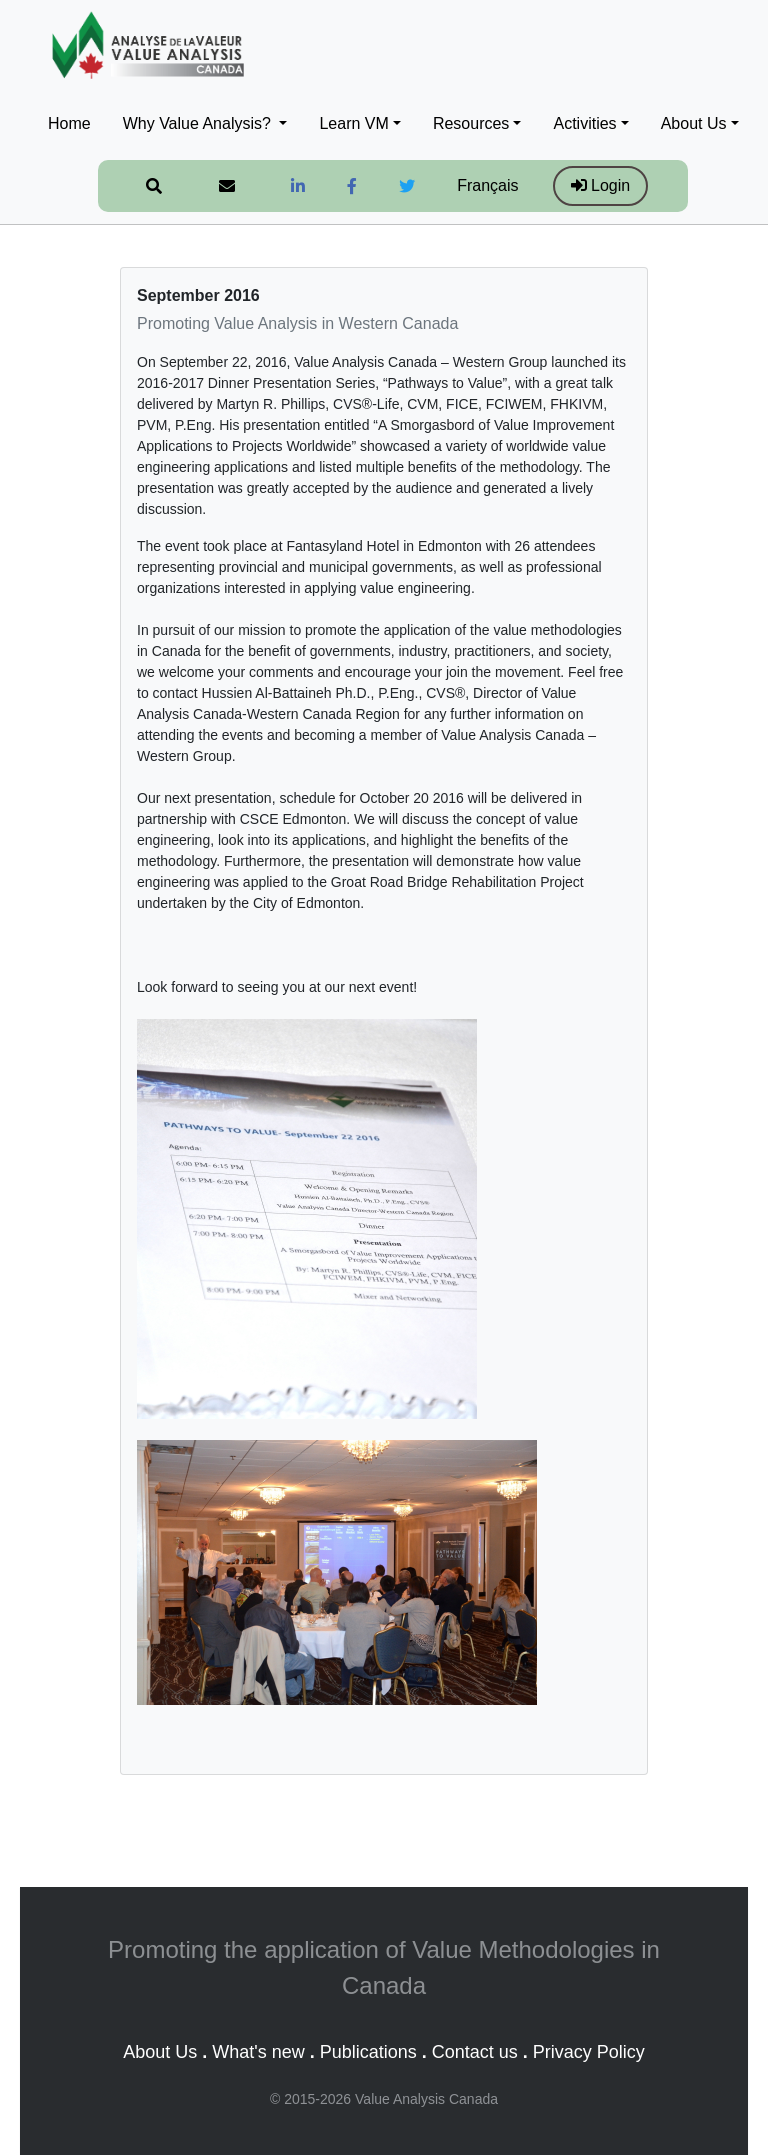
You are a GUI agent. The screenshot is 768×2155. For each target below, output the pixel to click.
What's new (258, 2052)
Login (601, 185)
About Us (160, 2052)
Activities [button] (584, 123)
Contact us (475, 2052)
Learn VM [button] (353, 123)
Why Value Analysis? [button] (199, 123)
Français (487, 185)
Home (69, 123)
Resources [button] (471, 123)
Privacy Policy (589, 2052)
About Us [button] (694, 123)
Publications (368, 2052)
